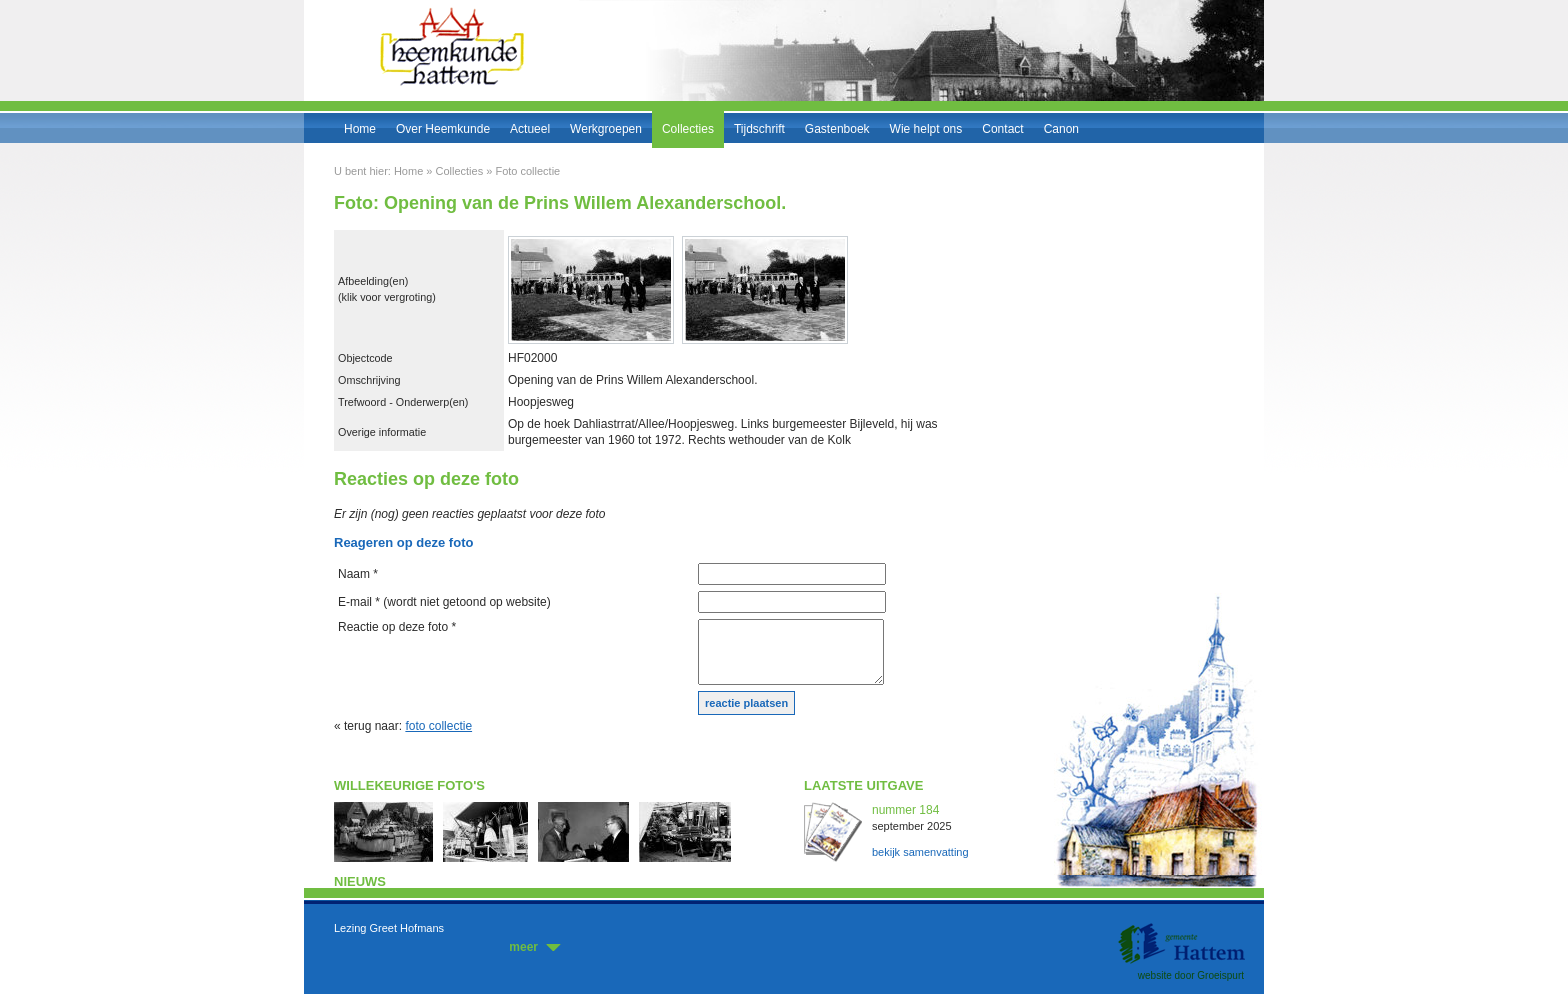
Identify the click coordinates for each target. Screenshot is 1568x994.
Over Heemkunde (443, 129)
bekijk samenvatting (920, 852)
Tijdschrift (759, 129)
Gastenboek (837, 129)
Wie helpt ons (926, 129)
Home (360, 129)
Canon (1061, 129)
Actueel (530, 129)
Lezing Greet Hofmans (389, 928)
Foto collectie (527, 171)
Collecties (688, 129)
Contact (1002, 129)
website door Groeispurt (1191, 975)
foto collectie (438, 726)
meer (523, 947)
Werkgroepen (606, 129)
